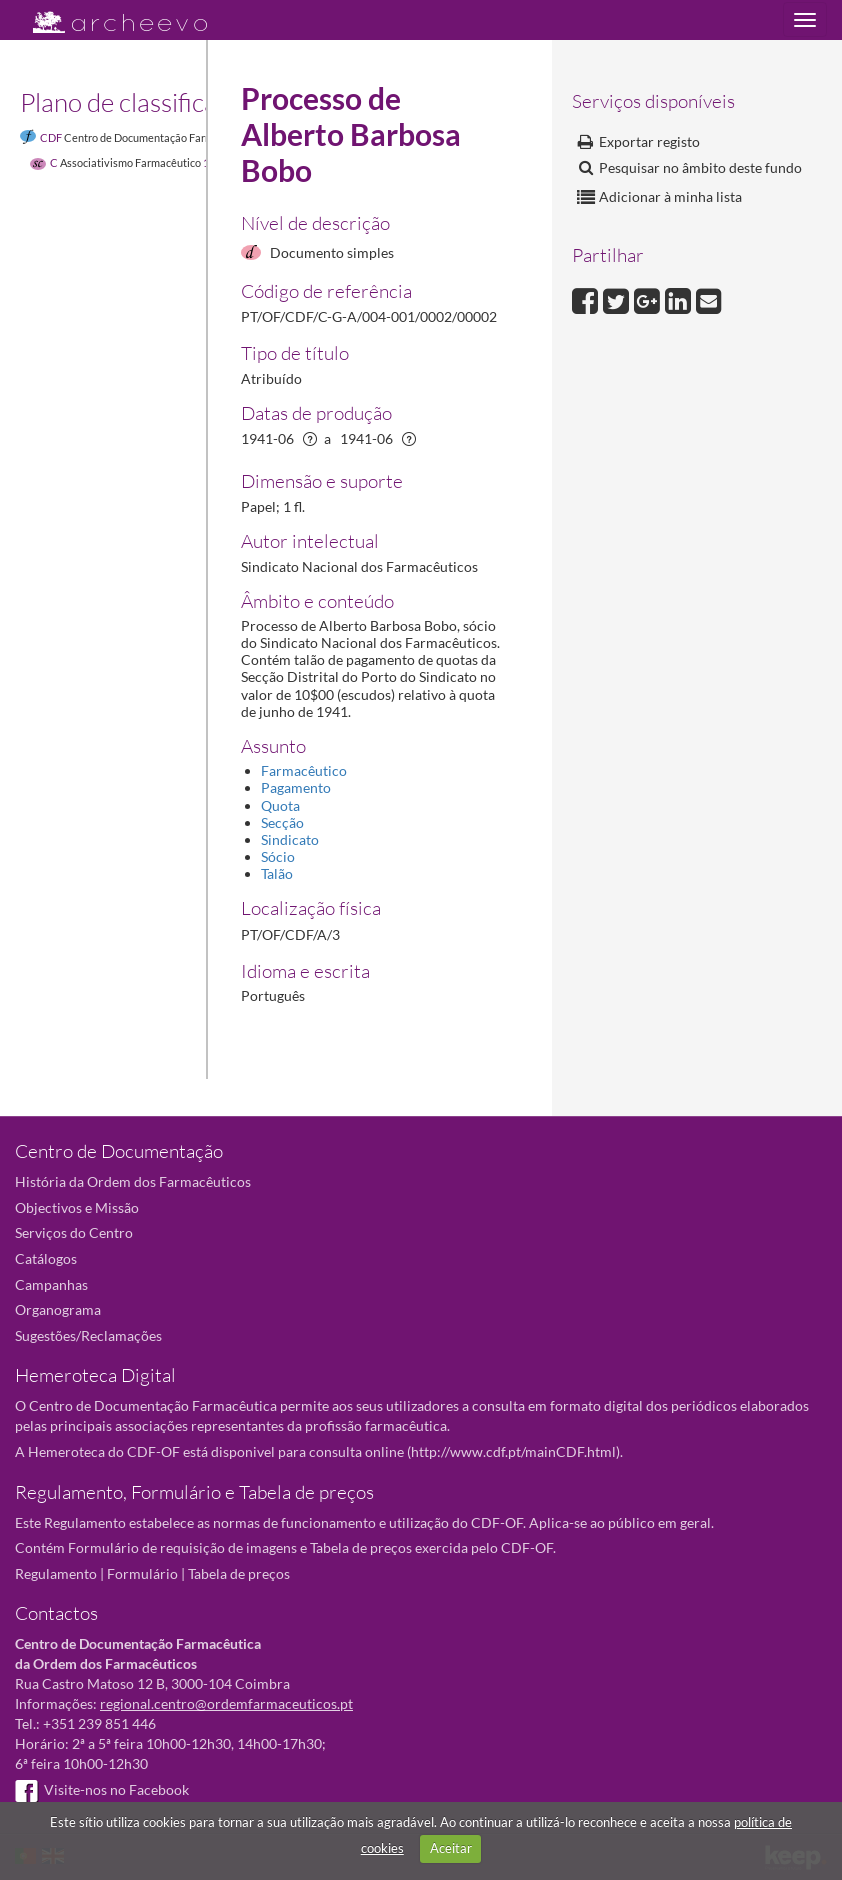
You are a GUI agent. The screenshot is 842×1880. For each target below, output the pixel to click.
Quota (280, 805)
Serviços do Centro (74, 1232)
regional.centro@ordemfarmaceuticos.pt (226, 1703)
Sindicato (290, 839)
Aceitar (451, 1848)
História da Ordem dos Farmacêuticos (133, 1181)
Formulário (142, 1573)
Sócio (278, 856)
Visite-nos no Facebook (102, 1789)
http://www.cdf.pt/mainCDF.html (513, 1451)
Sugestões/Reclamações (88, 1335)
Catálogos (46, 1258)
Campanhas (51, 1284)
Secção (282, 822)
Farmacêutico (304, 770)
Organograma (58, 1309)
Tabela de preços (239, 1573)
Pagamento (296, 787)
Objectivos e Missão (77, 1207)
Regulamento (56, 1573)
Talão (277, 873)
